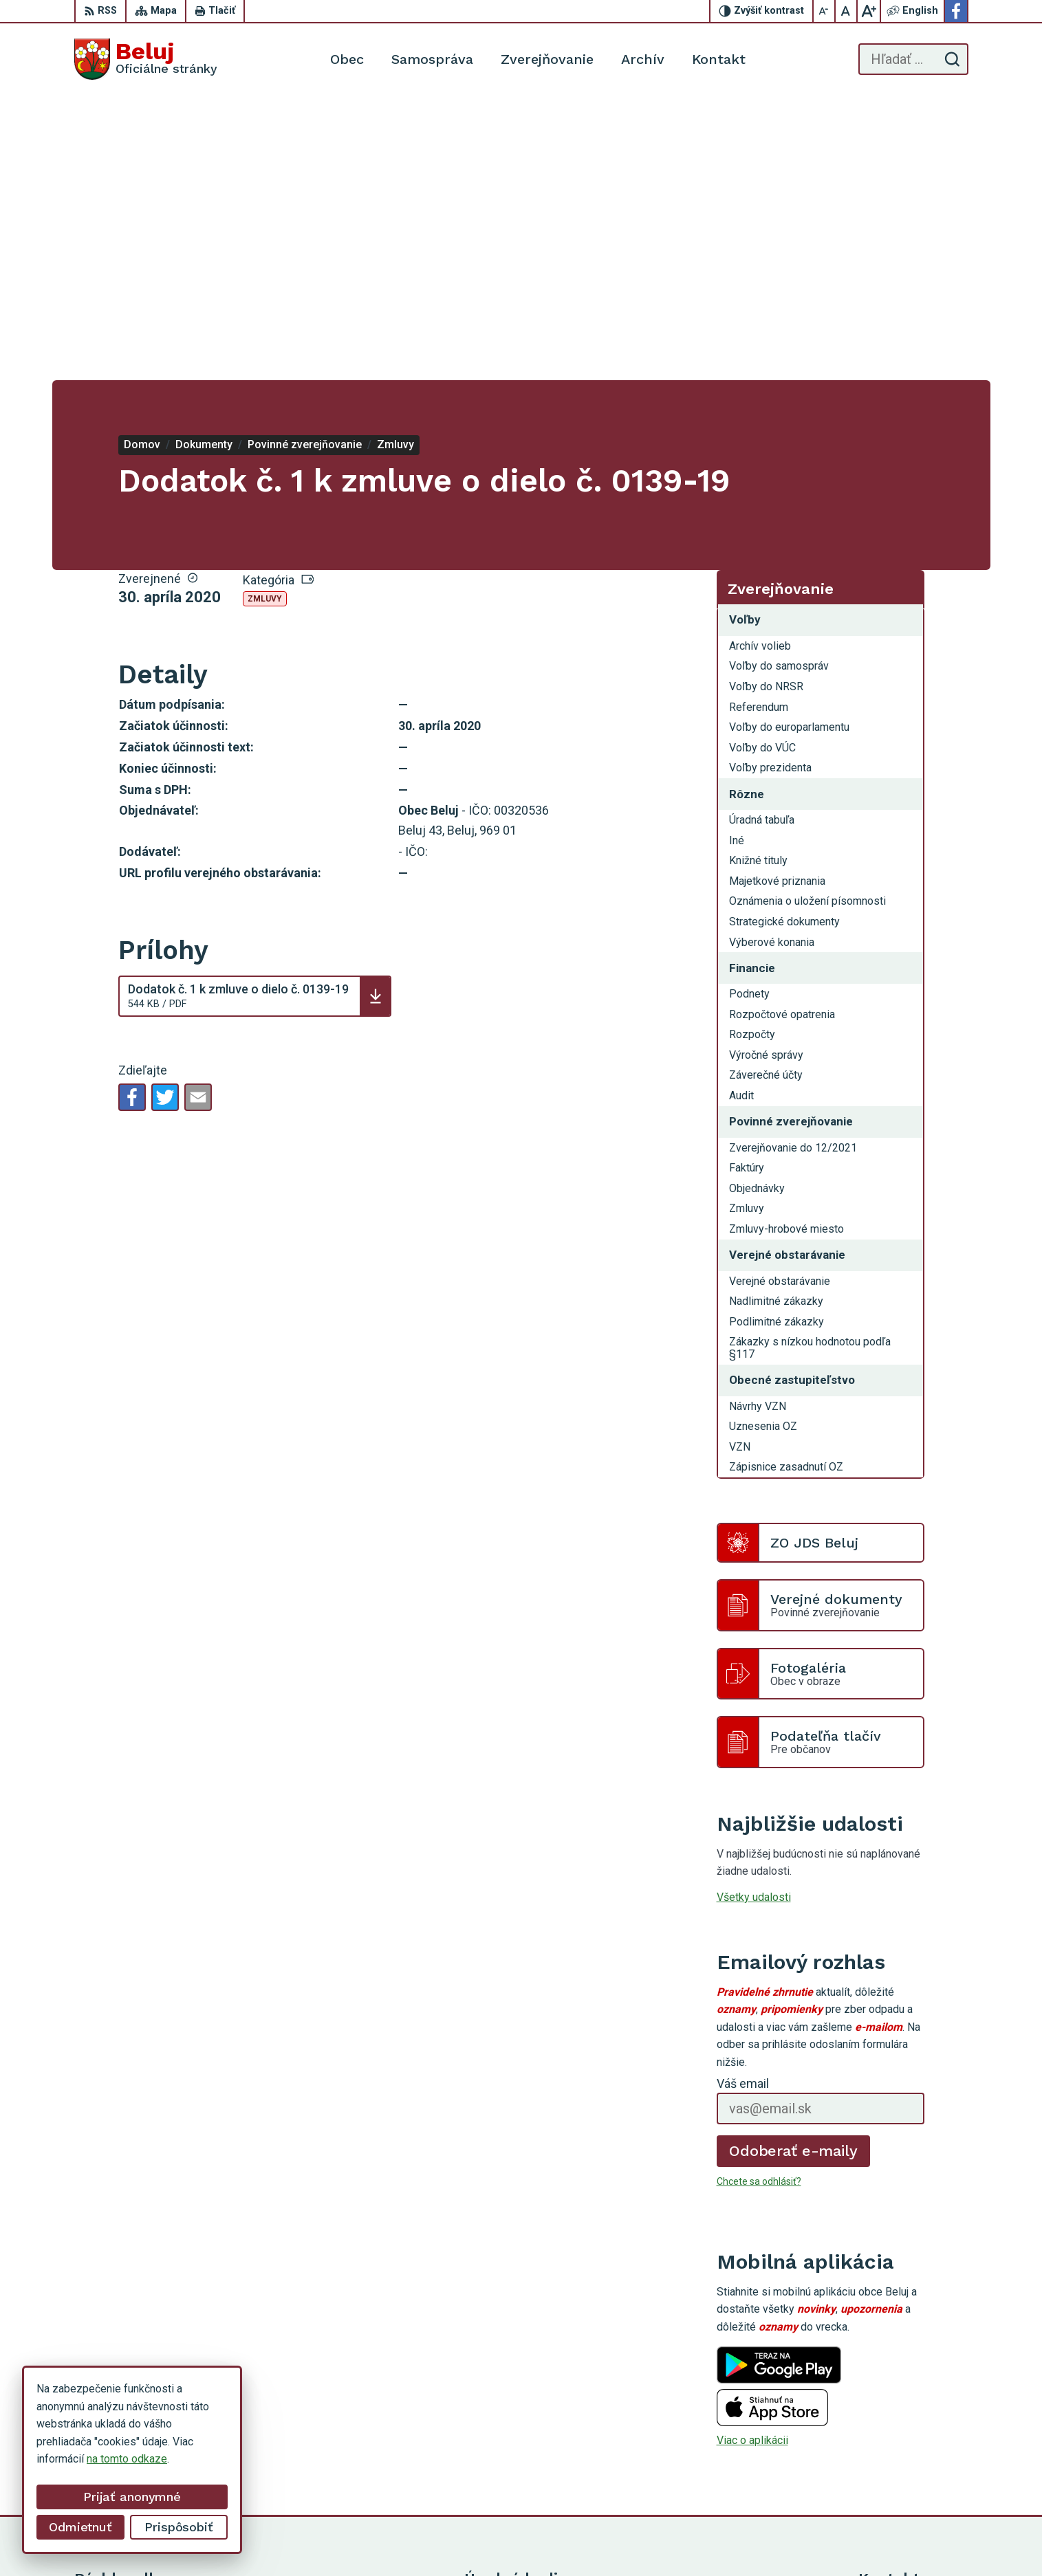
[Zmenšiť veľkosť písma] (825, 11)
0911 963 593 (892, 2429)
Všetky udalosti (754, 1613)
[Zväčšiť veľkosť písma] (869, 11)
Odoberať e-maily (793, 1866)
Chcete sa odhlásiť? (759, 1897)
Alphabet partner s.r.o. (598, 2539)
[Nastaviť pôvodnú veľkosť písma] (847, 11)
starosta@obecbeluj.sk (913, 2460)
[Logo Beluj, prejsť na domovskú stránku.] (145, 59)
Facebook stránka (901, 2476)
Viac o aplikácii (752, 2155)
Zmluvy (265, 315)
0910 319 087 (892, 2445)
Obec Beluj (768, 2539)
